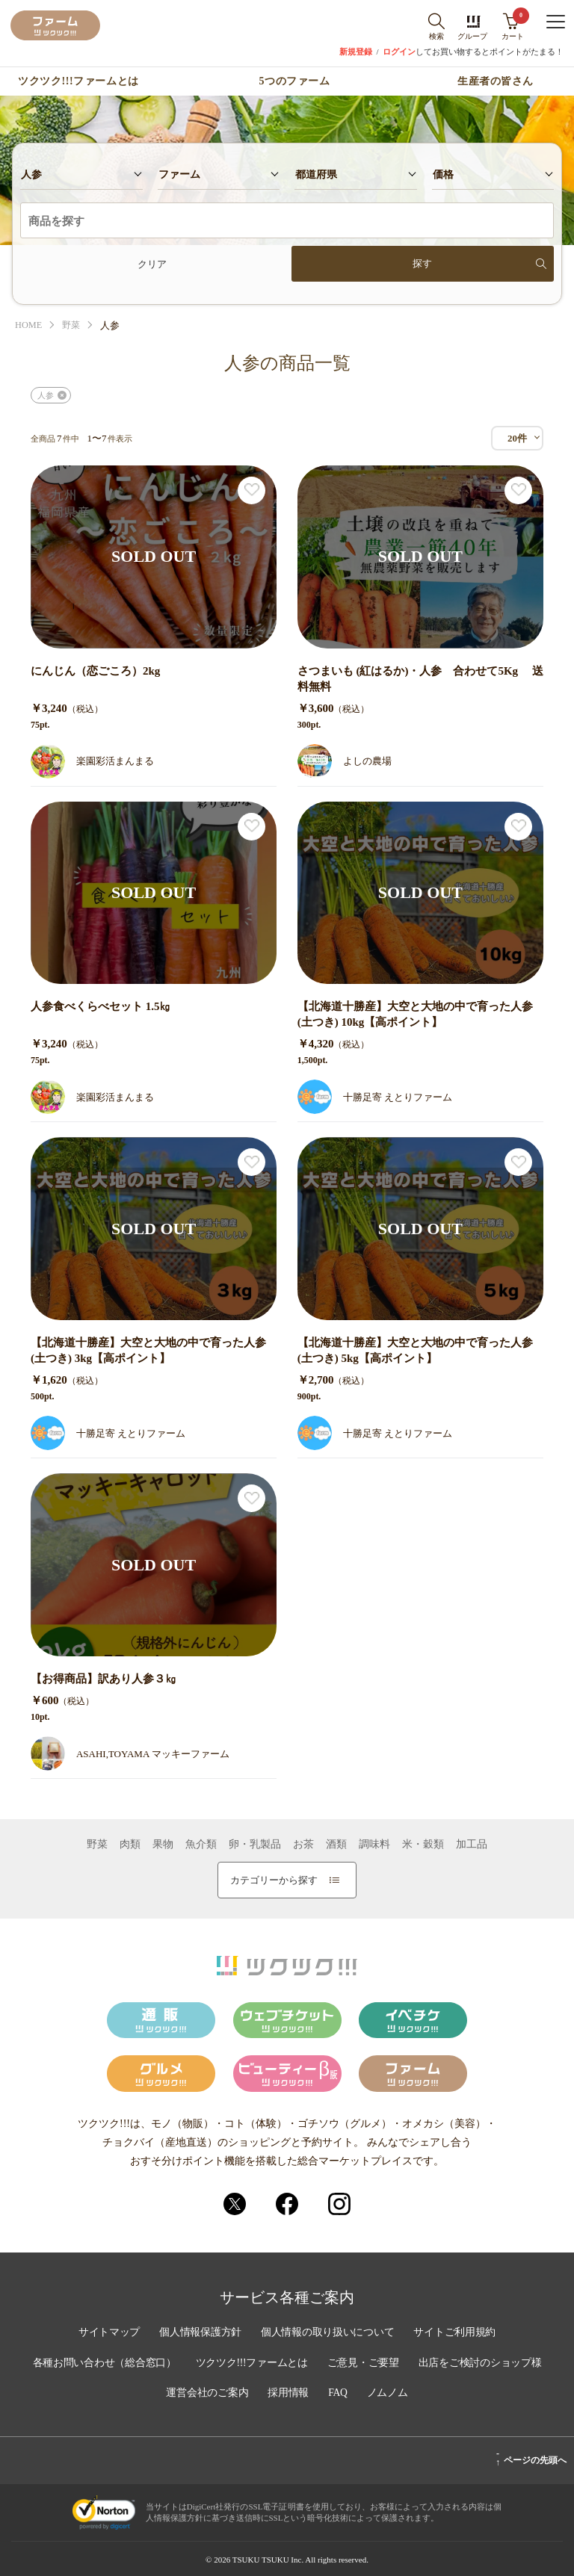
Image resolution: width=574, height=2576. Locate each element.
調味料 (374, 1844)
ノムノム (389, 2393)
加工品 (471, 1844)
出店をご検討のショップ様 (483, 2364)
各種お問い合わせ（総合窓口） (101, 2364)
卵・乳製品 (255, 1844)
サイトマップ (106, 2334)
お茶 (303, 1844)
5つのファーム (294, 81)
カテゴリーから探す (284, 1880)
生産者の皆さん (495, 81)
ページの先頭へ (531, 2458)
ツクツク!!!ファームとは (78, 81)
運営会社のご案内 (206, 2393)
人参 (45, 395)
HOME (29, 325)
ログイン (399, 52)
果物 (162, 1844)
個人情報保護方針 (199, 2334)
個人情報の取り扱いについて (328, 2334)
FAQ (339, 2393)
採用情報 (288, 2393)
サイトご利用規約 (457, 2334)
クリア (152, 264)
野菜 (73, 325)
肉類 (130, 1844)
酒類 (336, 1844)
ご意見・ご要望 (364, 2364)
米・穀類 (423, 1844)
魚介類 (201, 1844)
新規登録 (355, 52)
